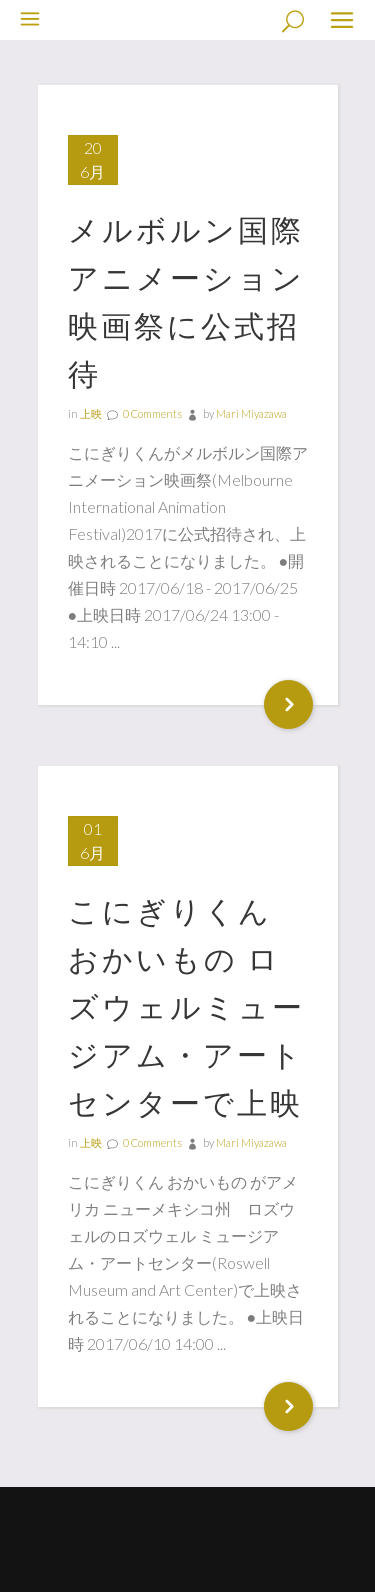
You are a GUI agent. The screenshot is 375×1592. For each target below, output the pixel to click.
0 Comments (152, 413)
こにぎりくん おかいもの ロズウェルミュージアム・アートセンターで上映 (186, 1006)
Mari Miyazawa (251, 413)
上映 (91, 413)
